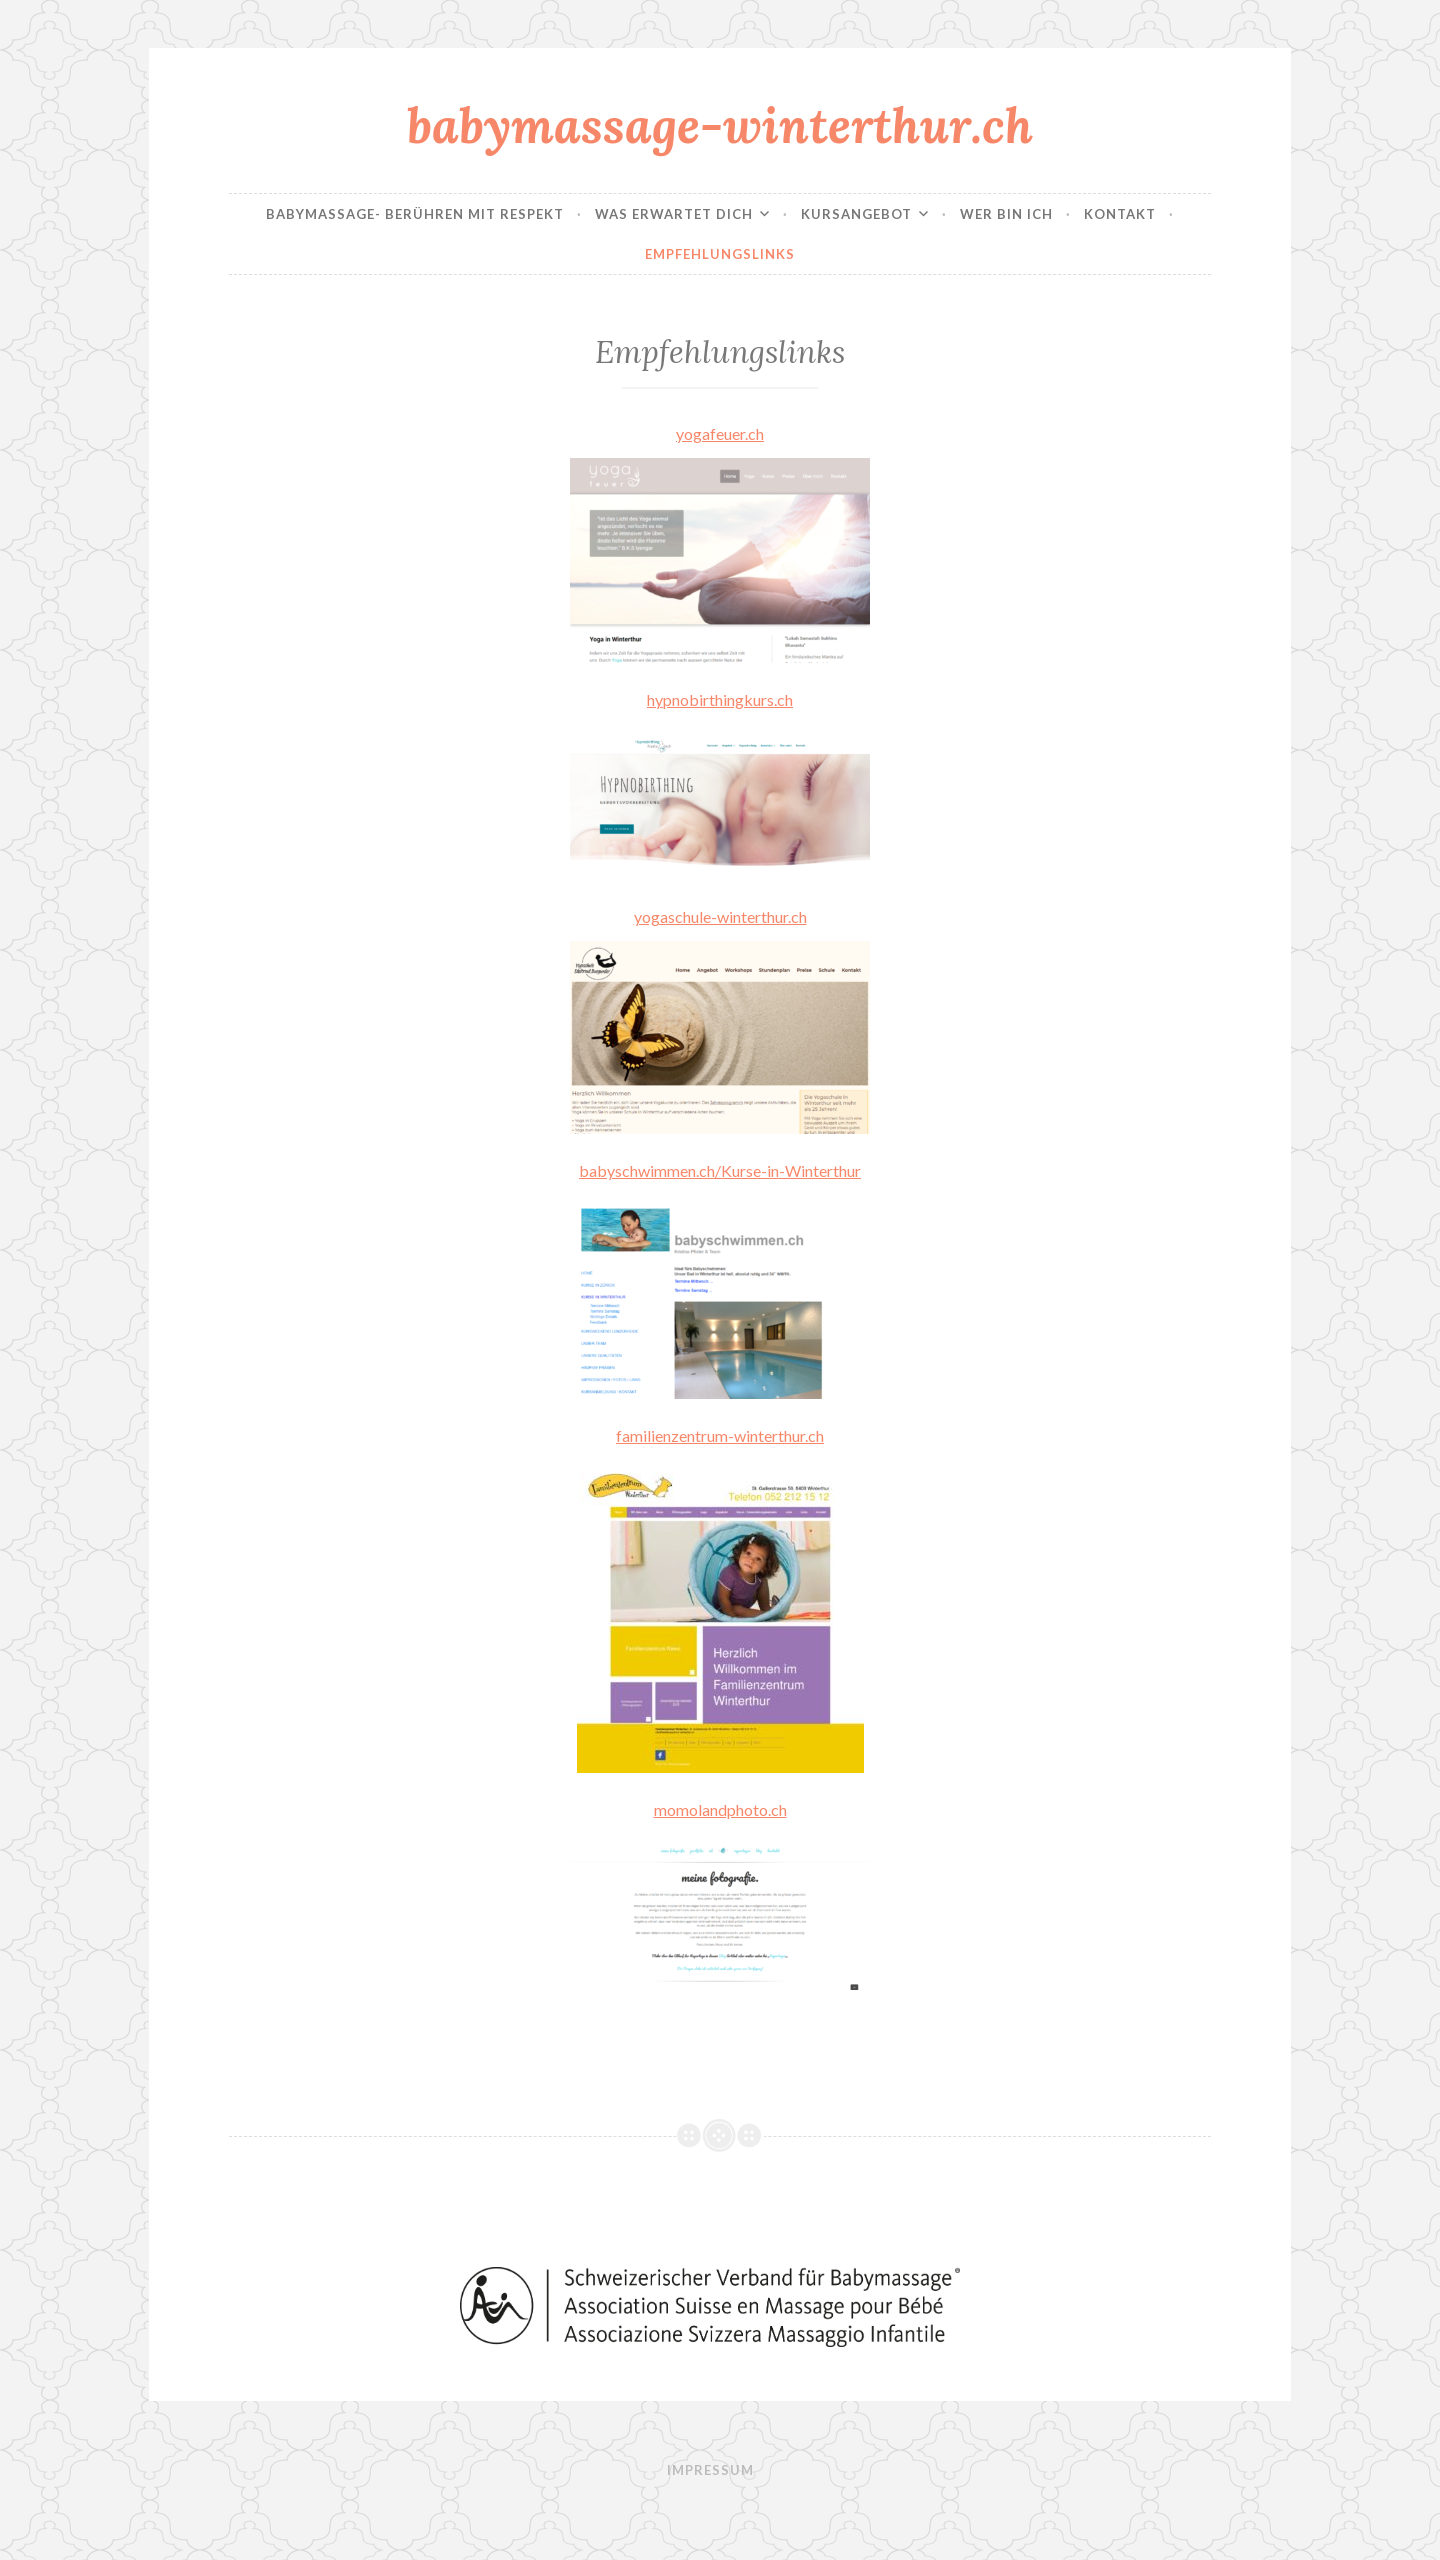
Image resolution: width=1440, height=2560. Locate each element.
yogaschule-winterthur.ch (720, 916)
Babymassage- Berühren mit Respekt (415, 214)
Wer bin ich (1006, 214)
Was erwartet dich (674, 214)
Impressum (710, 2470)
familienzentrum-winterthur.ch (720, 1435)
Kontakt (1120, 214)
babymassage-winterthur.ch (720, 125)
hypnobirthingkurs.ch (720, 699)
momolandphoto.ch (720, 1809)
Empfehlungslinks (720, 254)
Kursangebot (856, 214)
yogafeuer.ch (720, 433)
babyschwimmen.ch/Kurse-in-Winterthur (720, 1170)
